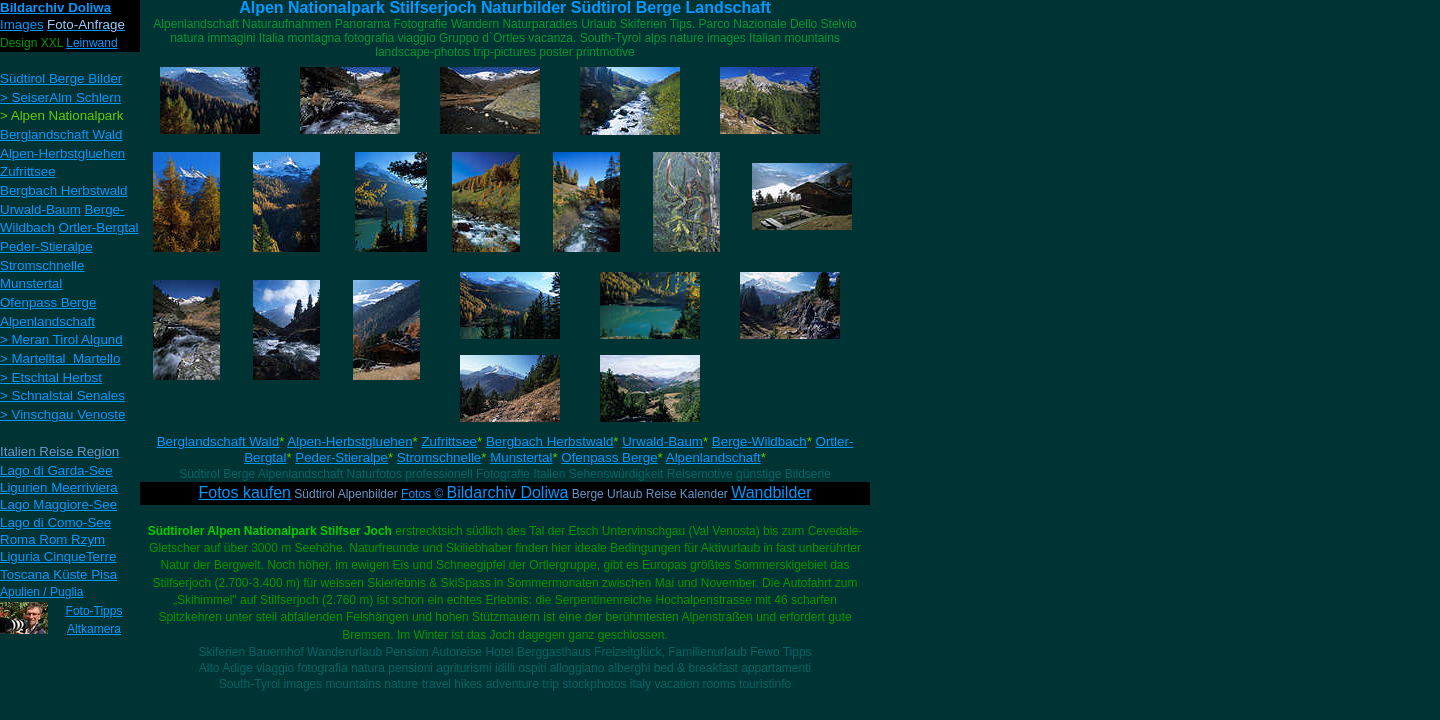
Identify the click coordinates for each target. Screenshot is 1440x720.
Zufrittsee (449, 441)
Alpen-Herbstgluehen (349, 441)
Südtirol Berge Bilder (61, 78)
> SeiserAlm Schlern (60, 97)
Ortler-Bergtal (99, 227)
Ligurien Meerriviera (59, 487)
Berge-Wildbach (759, 441)
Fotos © (484, 494)
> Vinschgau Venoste (62, 414)
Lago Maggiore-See (58, 504)
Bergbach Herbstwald (549, 441)
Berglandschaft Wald (218, 441)
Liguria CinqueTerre (58, 556)
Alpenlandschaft (713, 457)
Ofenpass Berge (609, 457)
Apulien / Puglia (41, 592)
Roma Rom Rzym (52, 539)
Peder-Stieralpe (341, 457)
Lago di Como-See (55, 522)
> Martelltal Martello (60, 358)
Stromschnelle (439, 457)
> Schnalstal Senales (62, 395)
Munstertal (521, 457)
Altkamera (94, 629)
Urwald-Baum (662, 441)
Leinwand (91, 43)
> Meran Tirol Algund (61, 339)
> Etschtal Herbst (51, 377)
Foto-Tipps (94, 611)
